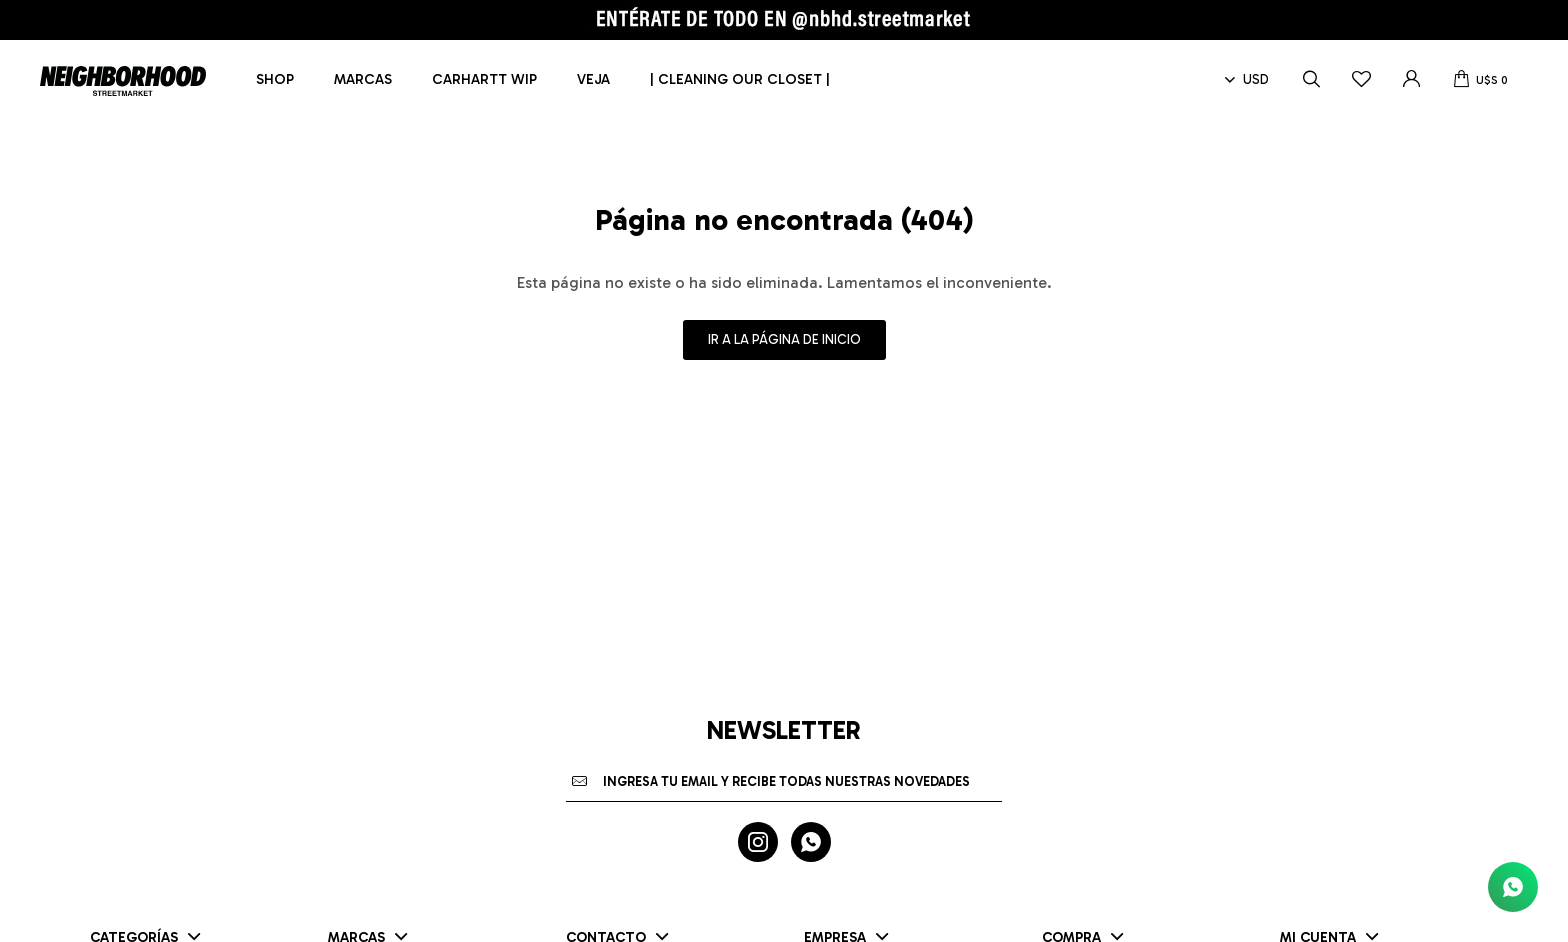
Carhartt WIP (484, 79)
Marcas (363, 79)
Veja (593, 79)
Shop (275, 79)
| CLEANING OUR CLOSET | (740, 79)
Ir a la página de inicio (784, 339)
